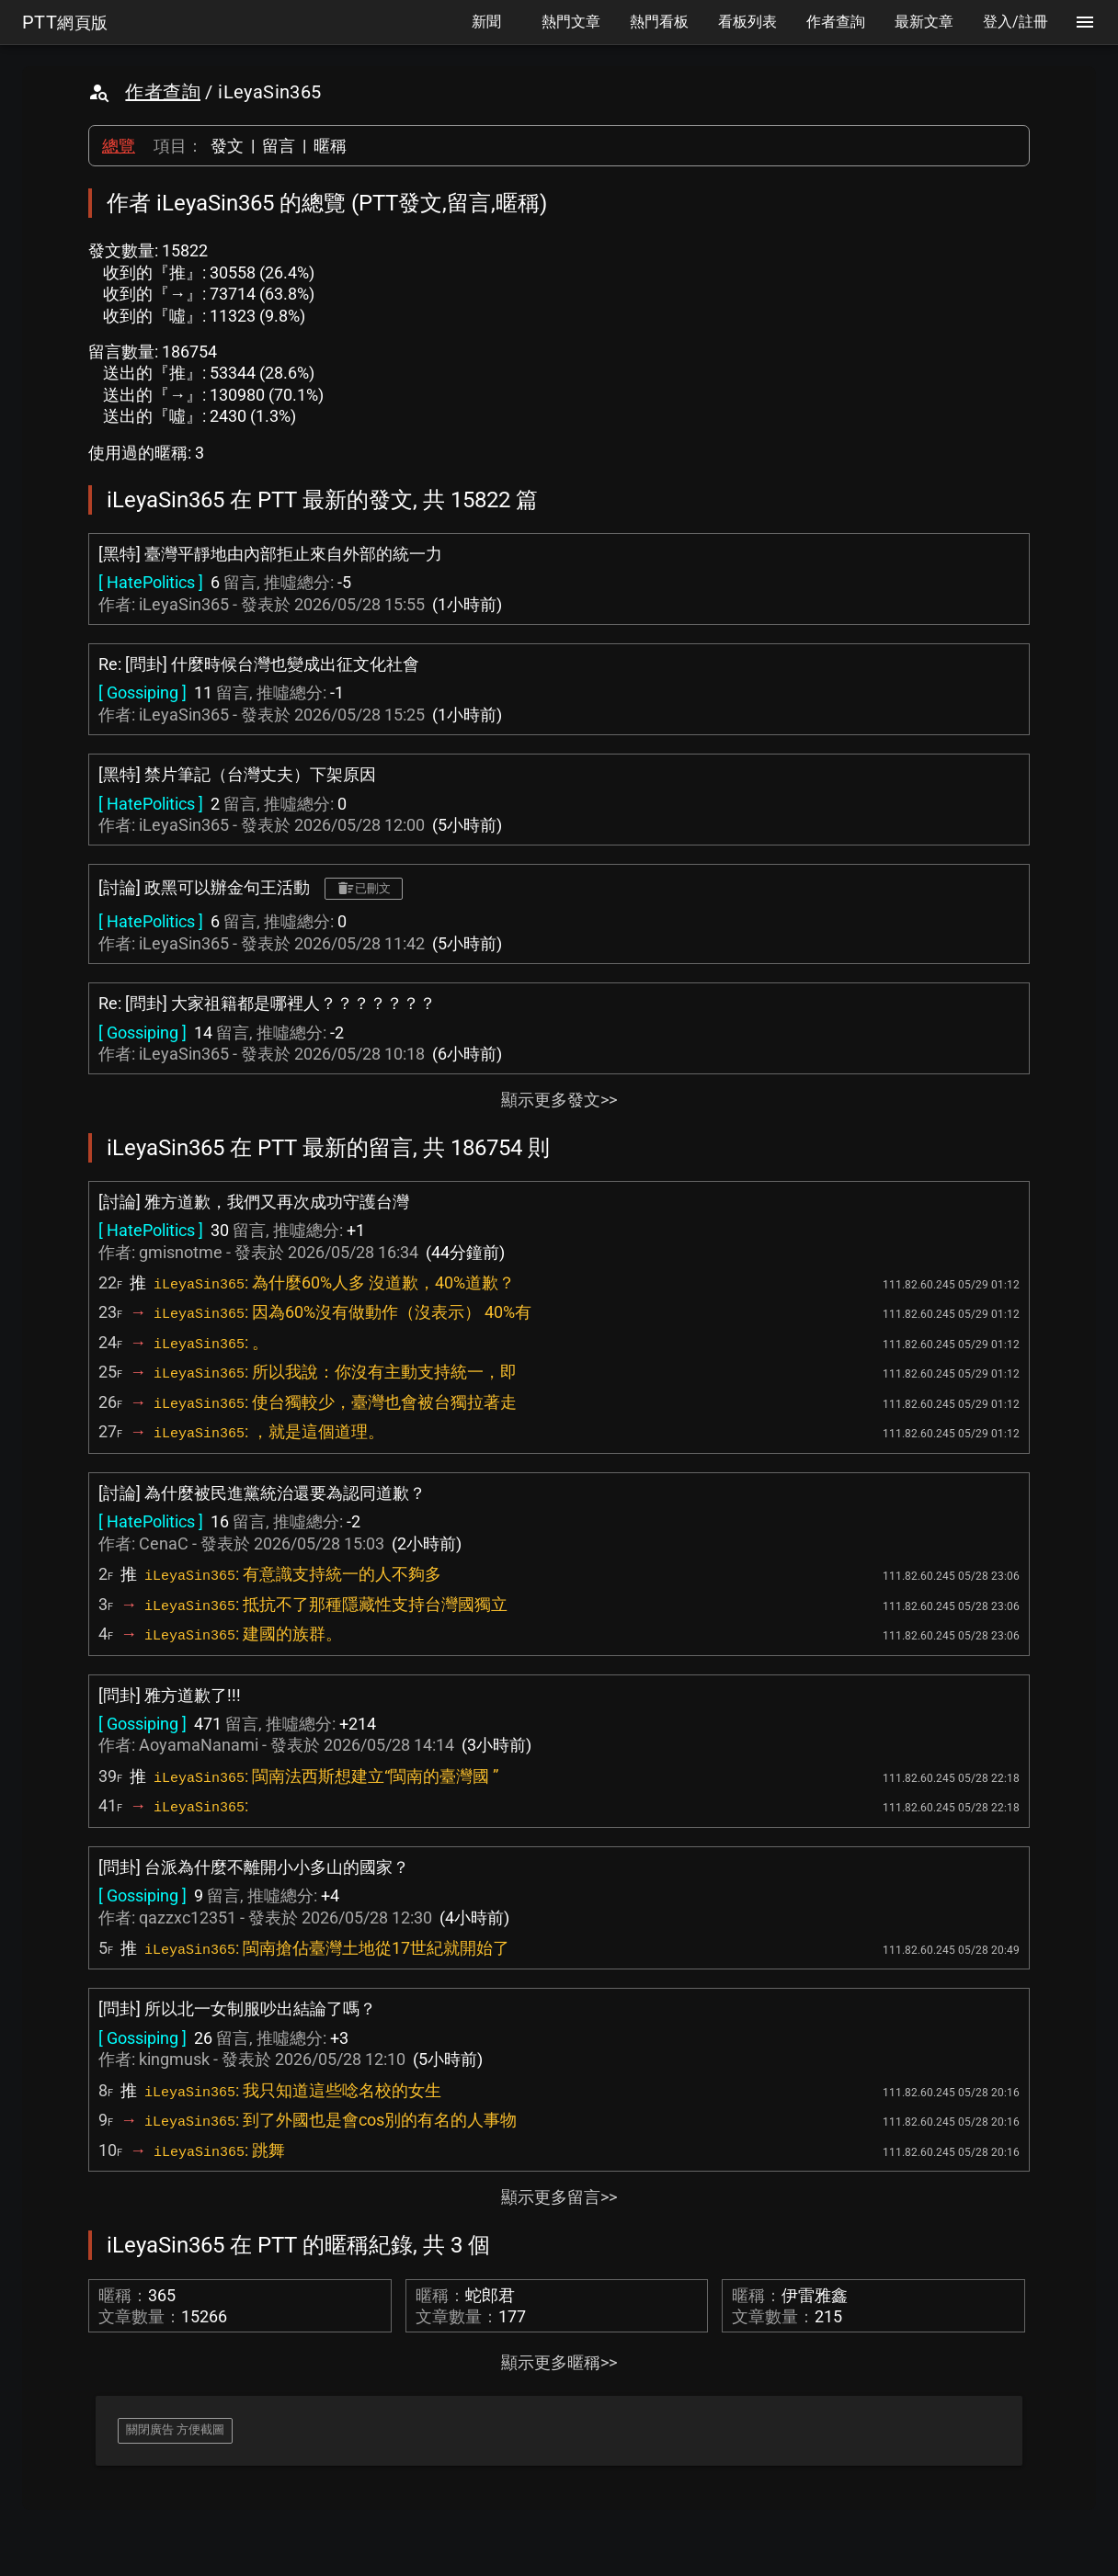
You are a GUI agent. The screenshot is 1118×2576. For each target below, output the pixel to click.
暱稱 (330, 145)
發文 (227, 145)
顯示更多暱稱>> (559, 2362)
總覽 (118, 145)
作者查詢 (162, 92)
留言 (278, 145)
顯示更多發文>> (559, 1099)
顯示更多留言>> (559, 2197)
